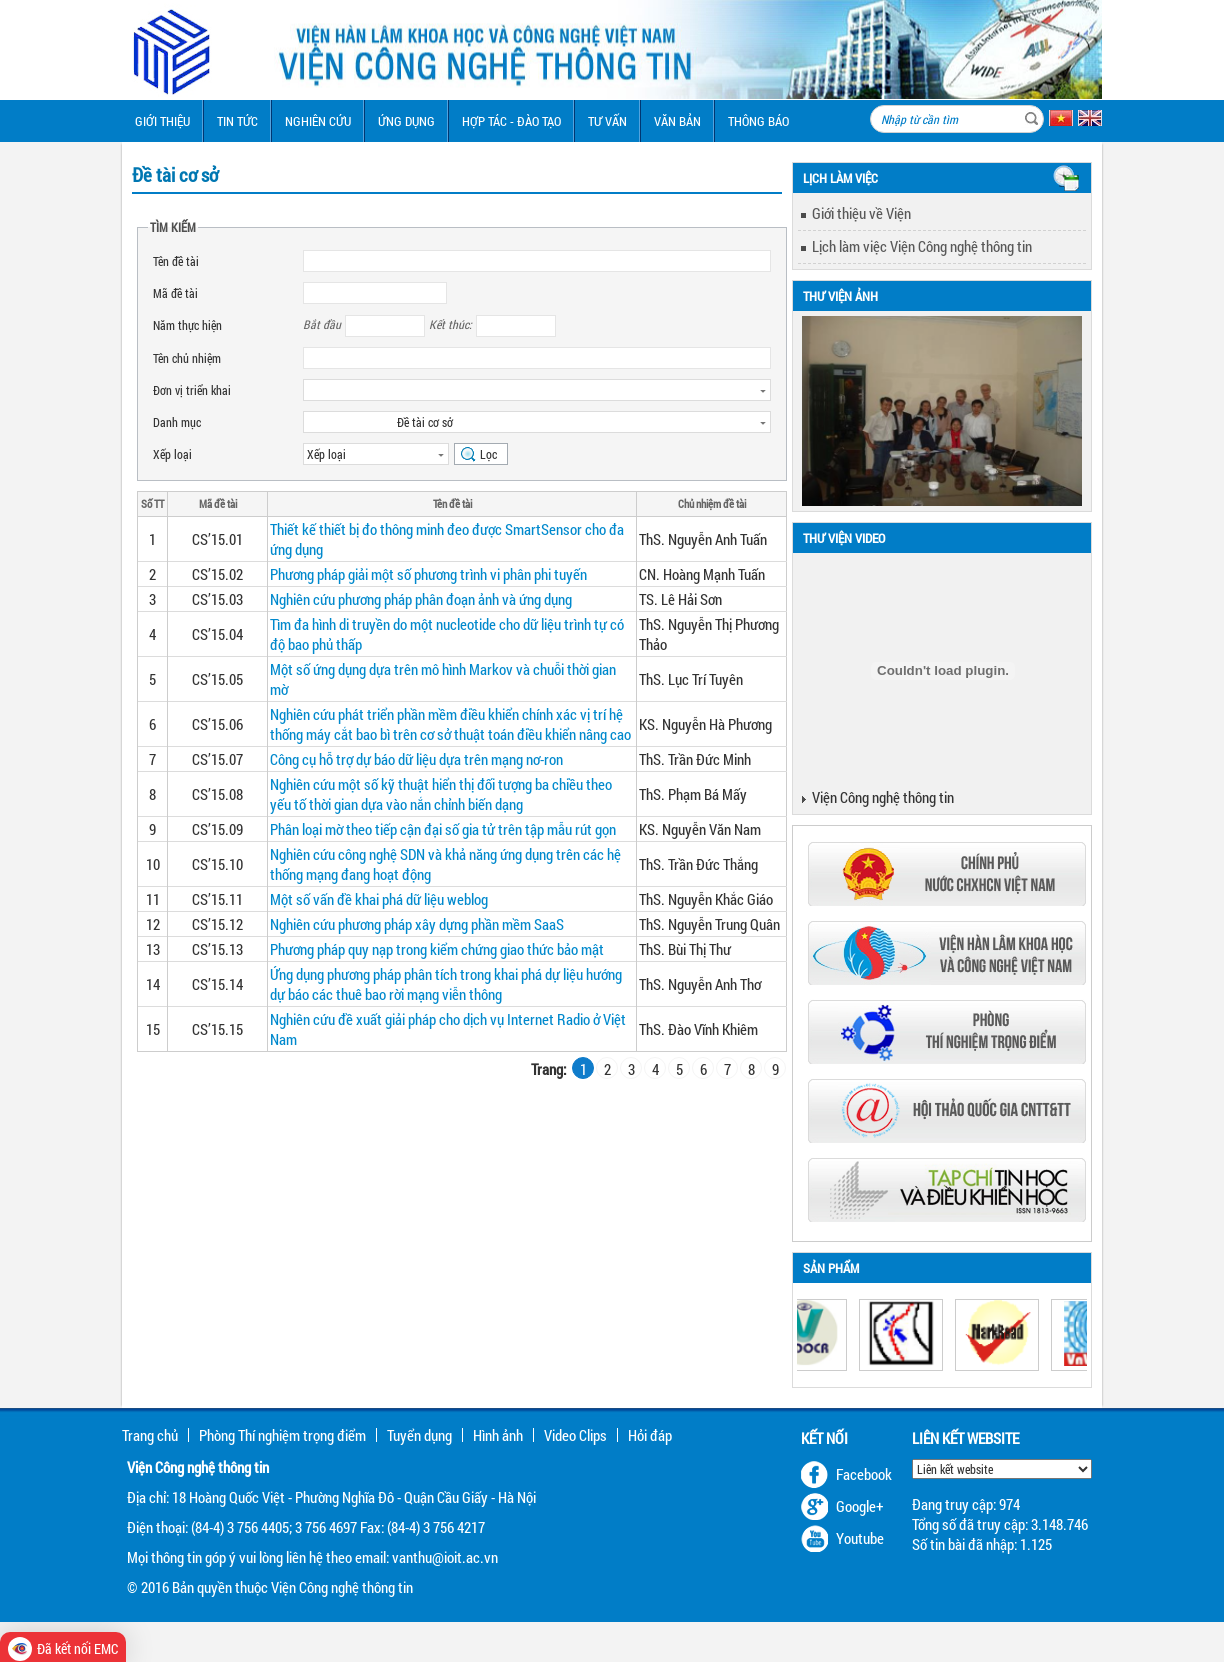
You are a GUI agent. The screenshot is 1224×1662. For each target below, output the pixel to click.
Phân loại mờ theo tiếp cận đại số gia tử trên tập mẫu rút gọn (443, 829)
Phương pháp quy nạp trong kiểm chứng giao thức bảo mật (437, 949)
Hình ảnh (498, 1435)
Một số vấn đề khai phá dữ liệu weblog (379, 899)
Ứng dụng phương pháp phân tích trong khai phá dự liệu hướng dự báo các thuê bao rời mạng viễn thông (446, 984)
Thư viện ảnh (840, 296)
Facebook (864, 1474)
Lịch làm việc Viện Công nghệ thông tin (922, 246)
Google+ (860, 1506)
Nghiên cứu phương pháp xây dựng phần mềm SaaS (417, 924)
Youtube (860, 1538)
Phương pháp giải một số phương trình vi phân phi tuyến (428, 574)
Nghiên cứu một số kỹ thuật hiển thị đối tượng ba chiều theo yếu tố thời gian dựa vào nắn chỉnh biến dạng (441, 794)
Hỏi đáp (650, 1435)
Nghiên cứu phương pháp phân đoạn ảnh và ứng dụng (421, 599)
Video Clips (575, 1435)
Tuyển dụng (419, 1435)
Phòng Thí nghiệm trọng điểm (282, 1435)
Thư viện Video (844, 538)
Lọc (488, 454)
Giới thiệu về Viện (861, 213)
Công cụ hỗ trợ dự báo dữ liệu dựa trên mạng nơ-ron (416, 759)
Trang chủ (150, 1435)
